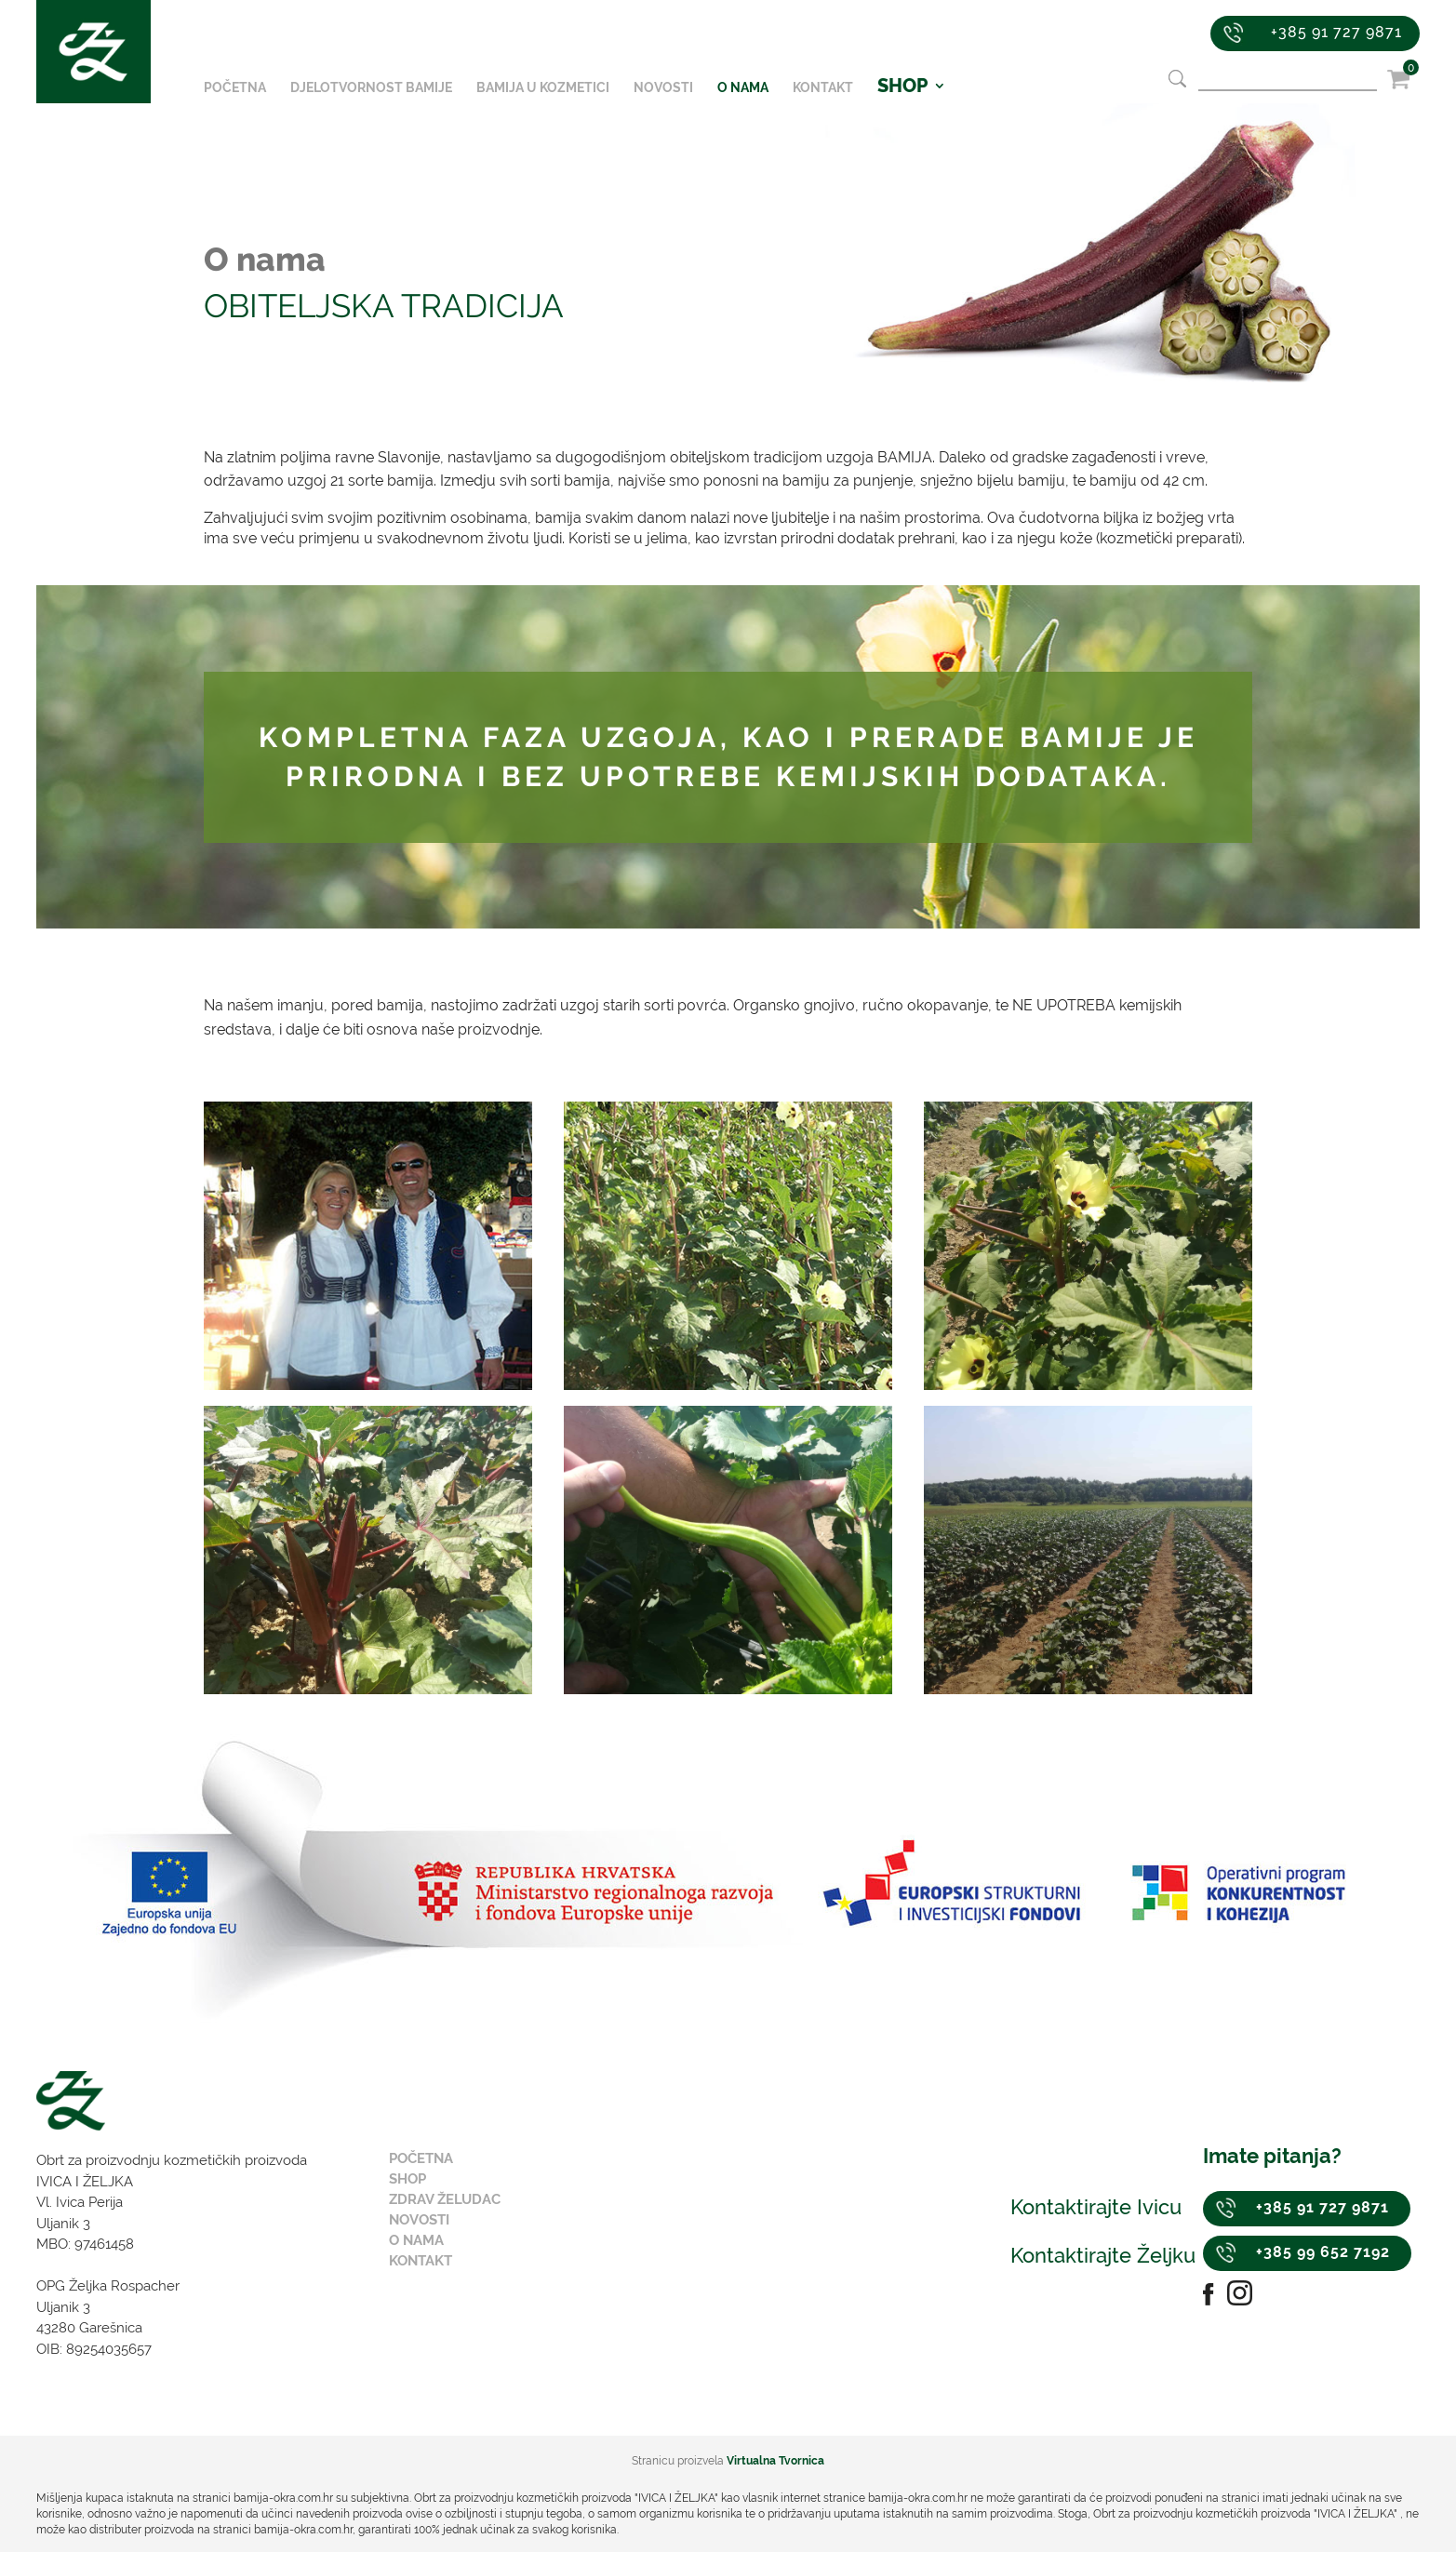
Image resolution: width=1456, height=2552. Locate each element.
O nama (742, 88)
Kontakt (823, 88)
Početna (235, 88)
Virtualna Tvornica (775, 2460)
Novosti (663, 88)
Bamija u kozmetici (542, 88)
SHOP (902, 88)
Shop (407, 2179)
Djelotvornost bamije (371, 88)
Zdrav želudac (445, 2199)
